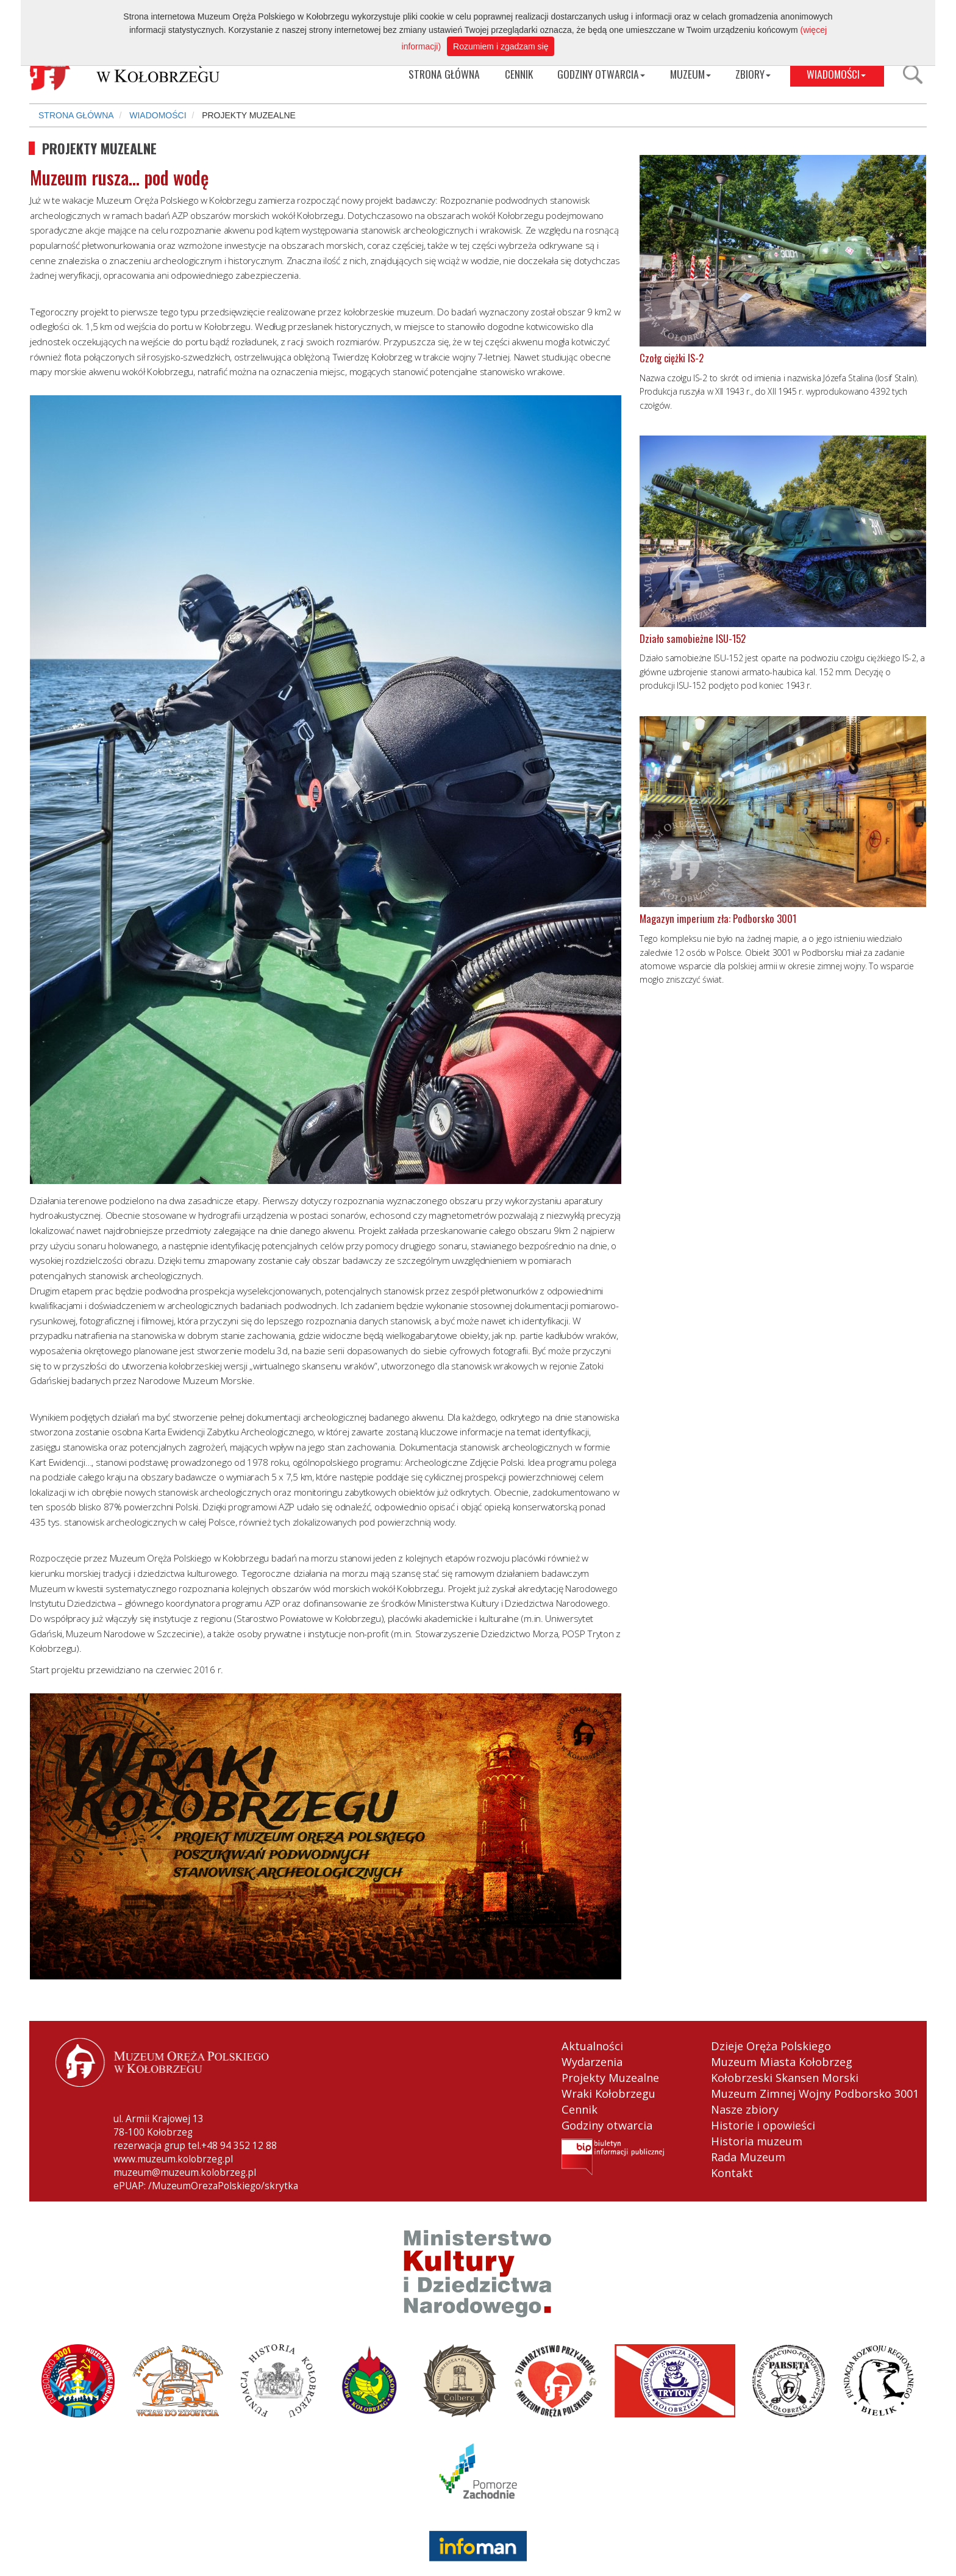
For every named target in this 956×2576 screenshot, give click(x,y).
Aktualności (592, 2046)
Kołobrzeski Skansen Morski (784, 2077)
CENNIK (519, 74)
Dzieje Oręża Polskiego (771, 2046)
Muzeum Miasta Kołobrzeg (781, 2061)
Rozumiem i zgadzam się (500, 46)
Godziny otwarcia (607, 2125)
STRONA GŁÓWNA (444, 74)
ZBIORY (753, 74)
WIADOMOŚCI (836, 74)
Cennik (580, 2109)
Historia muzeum (756, 2141)
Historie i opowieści (763, 2125)
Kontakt (732, 2172)
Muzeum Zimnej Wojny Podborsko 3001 (815, 2093)
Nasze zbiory (745, 2109)
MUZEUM (690, 74)
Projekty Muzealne (610, 2077)
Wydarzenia (592, 2061)
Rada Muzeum (748, 2157)
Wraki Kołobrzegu (608, 2093)
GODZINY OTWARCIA (601, 74)
